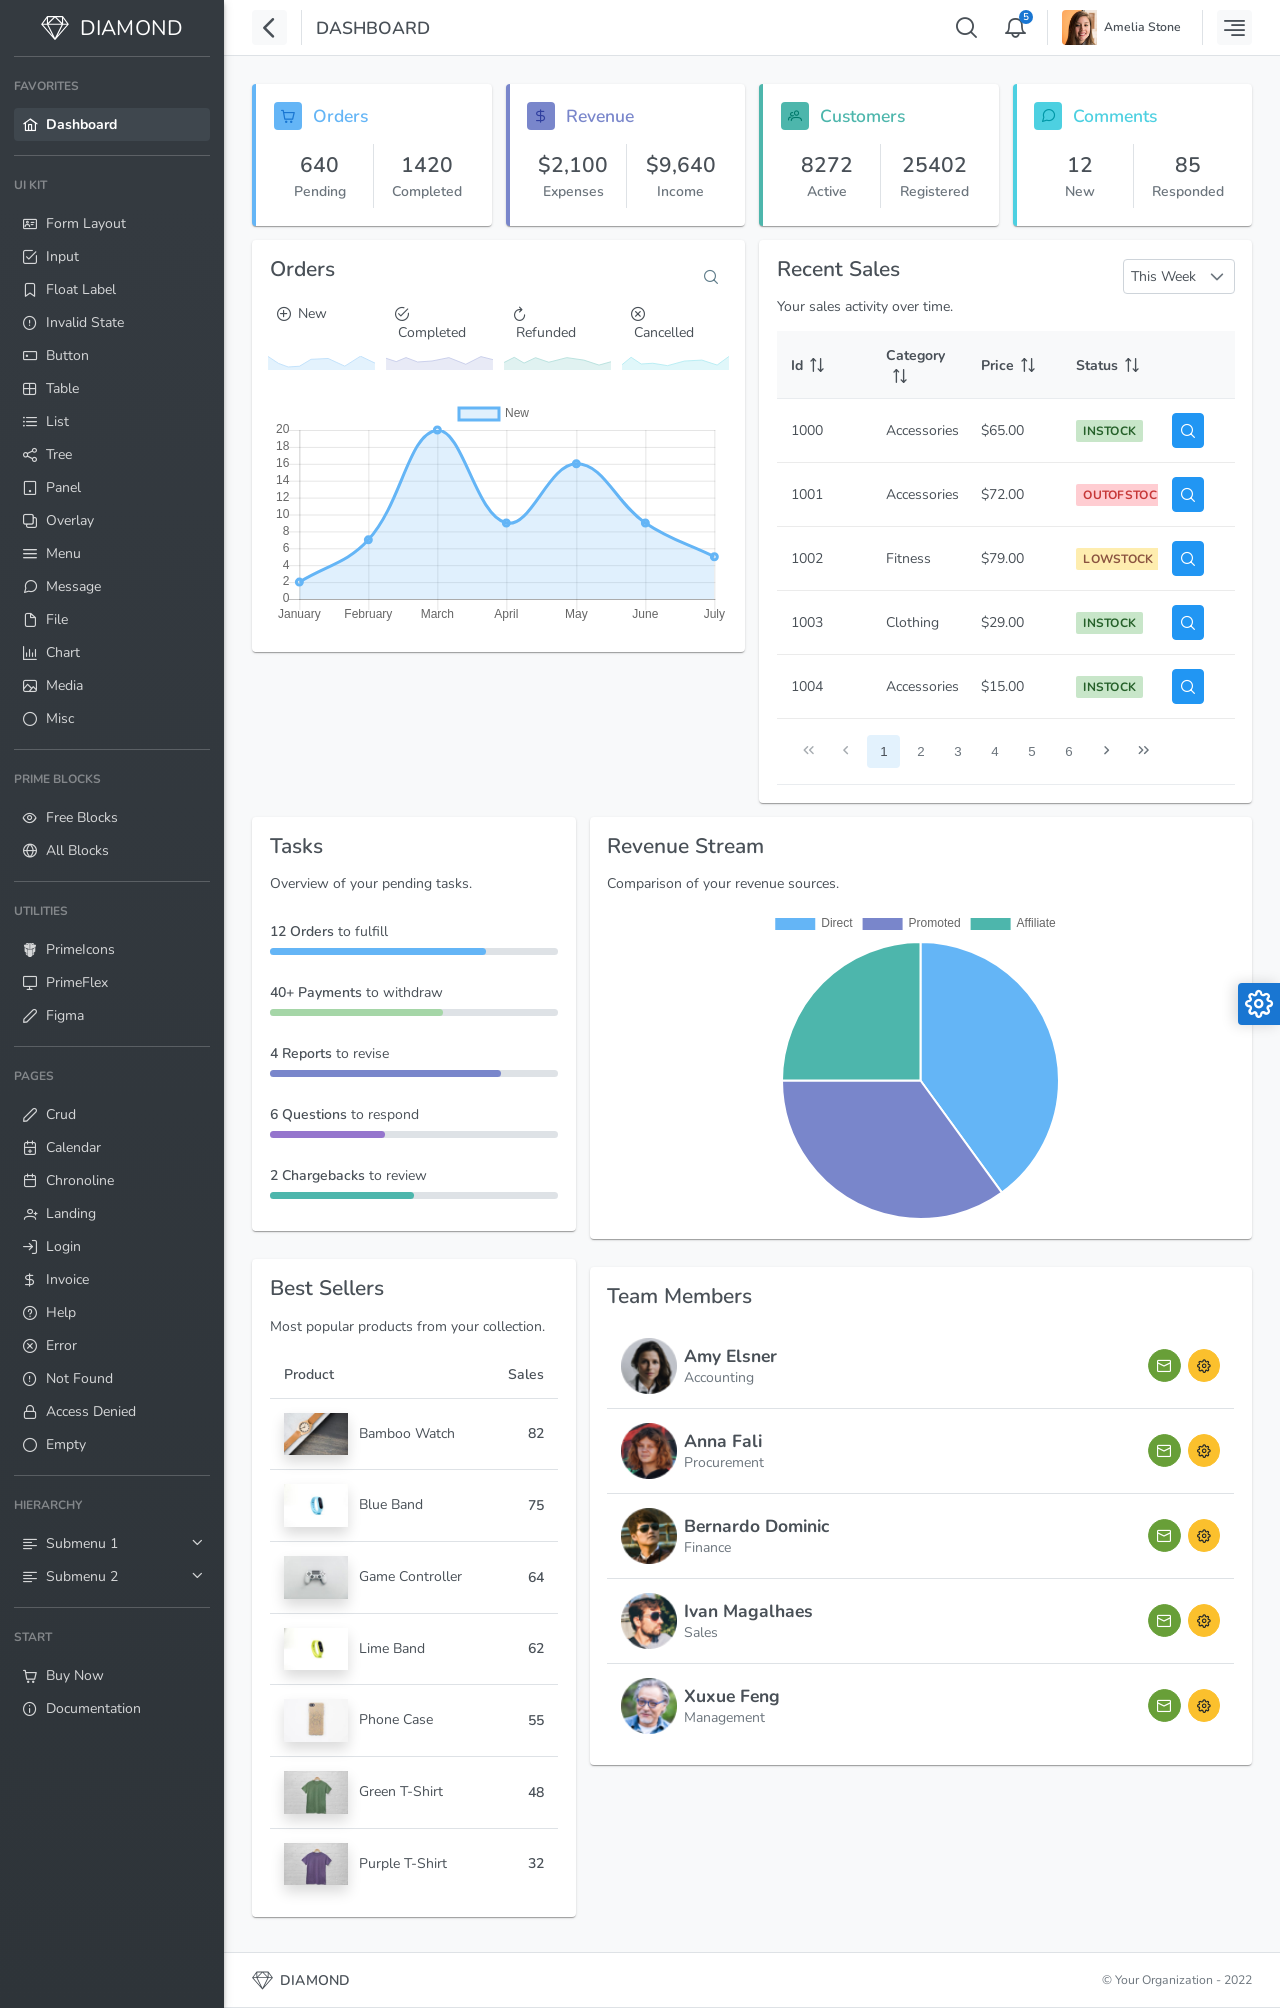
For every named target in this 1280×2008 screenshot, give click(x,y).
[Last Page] (1143, 751)
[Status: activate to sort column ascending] (1109, 365)
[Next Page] (1106, 751)
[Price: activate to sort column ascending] (1014, 365)
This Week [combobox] (1163, 276)
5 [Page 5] (1031, 751)
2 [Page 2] (920, 751)
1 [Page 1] (883, 751)
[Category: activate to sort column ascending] (919, 365)
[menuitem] (112, 106)
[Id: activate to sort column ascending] (824, 365)
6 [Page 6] (1068, 751)
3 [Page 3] (957, 751)
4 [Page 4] (994, 751)
